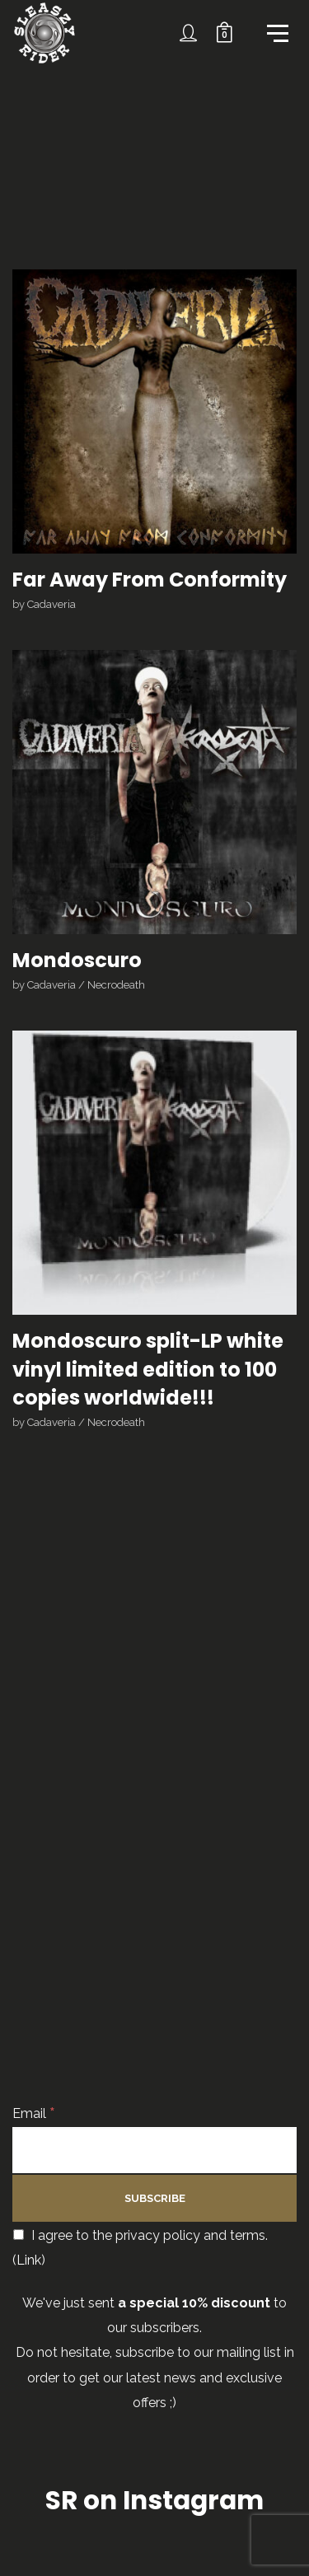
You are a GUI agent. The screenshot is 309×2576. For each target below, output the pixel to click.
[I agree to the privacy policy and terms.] (18, 2234)
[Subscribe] (154, 2198)
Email (33, 2113)
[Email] (154, 2150)
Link (28, 2260)
